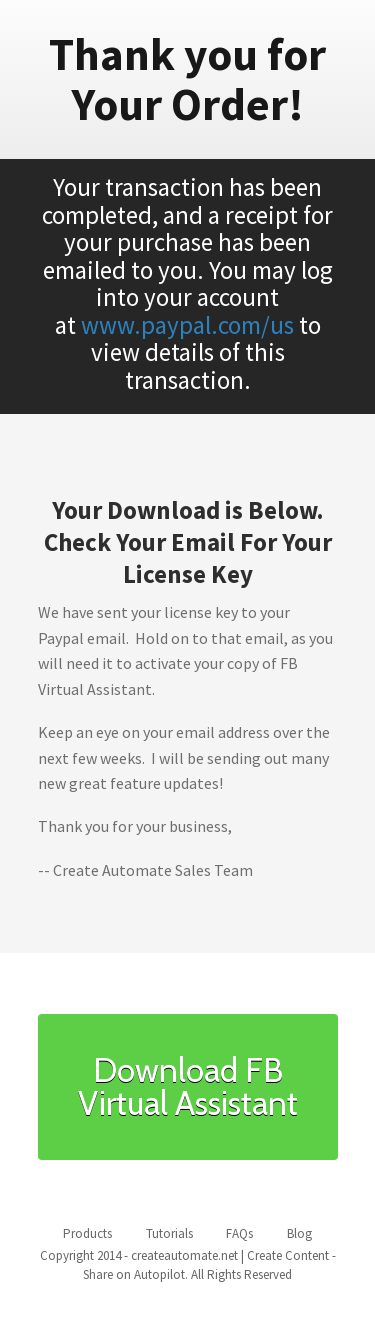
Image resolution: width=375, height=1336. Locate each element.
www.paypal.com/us (187, 325)
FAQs (239, 1233)
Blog (299, 1233)
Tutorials (169, 1233)
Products (87, 1233)
